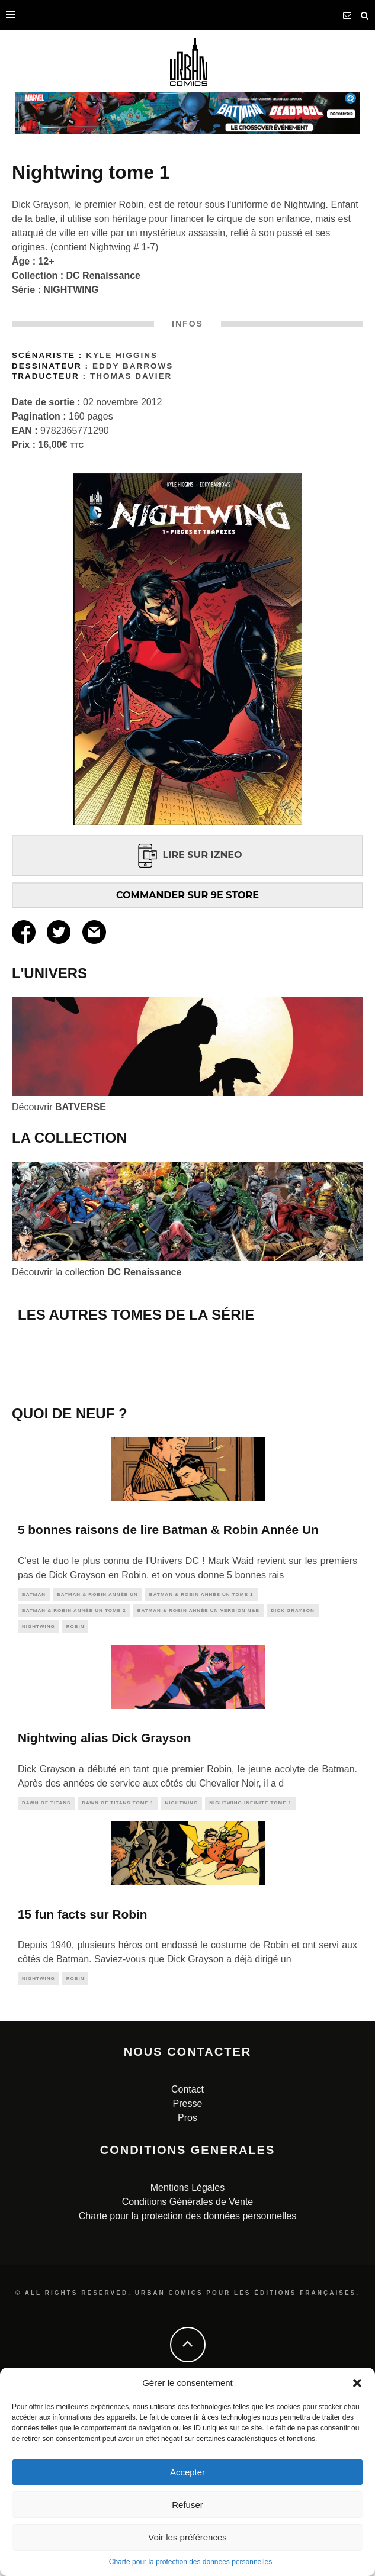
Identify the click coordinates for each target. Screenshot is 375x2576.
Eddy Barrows (132, 366)
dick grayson (293, 1782)
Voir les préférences (187, 2537)
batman (34, 1766)
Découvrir (59, 1107)
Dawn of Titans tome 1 (117, 1974)
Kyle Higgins (122, 355)
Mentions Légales (187, 2360)
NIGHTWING (70, 290)
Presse (188, 2276)
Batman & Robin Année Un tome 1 (201, 1766)
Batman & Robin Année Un (97, 1766)
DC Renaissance (103, 275)
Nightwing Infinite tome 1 (250, 1974)
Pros (187, 2290)
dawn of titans (46, 1974)
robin (75, 1798)
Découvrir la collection (96, 1272)
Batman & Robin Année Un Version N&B (198, 1782)
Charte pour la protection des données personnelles (191, 2562)
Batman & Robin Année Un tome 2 (74, 1782)
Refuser (187, 2505)
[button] (357, 2383)
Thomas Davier (131, 376)
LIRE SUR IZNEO (187, 854)
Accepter (187, 2472)
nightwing (38, 1798)
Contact (187, 2261)
